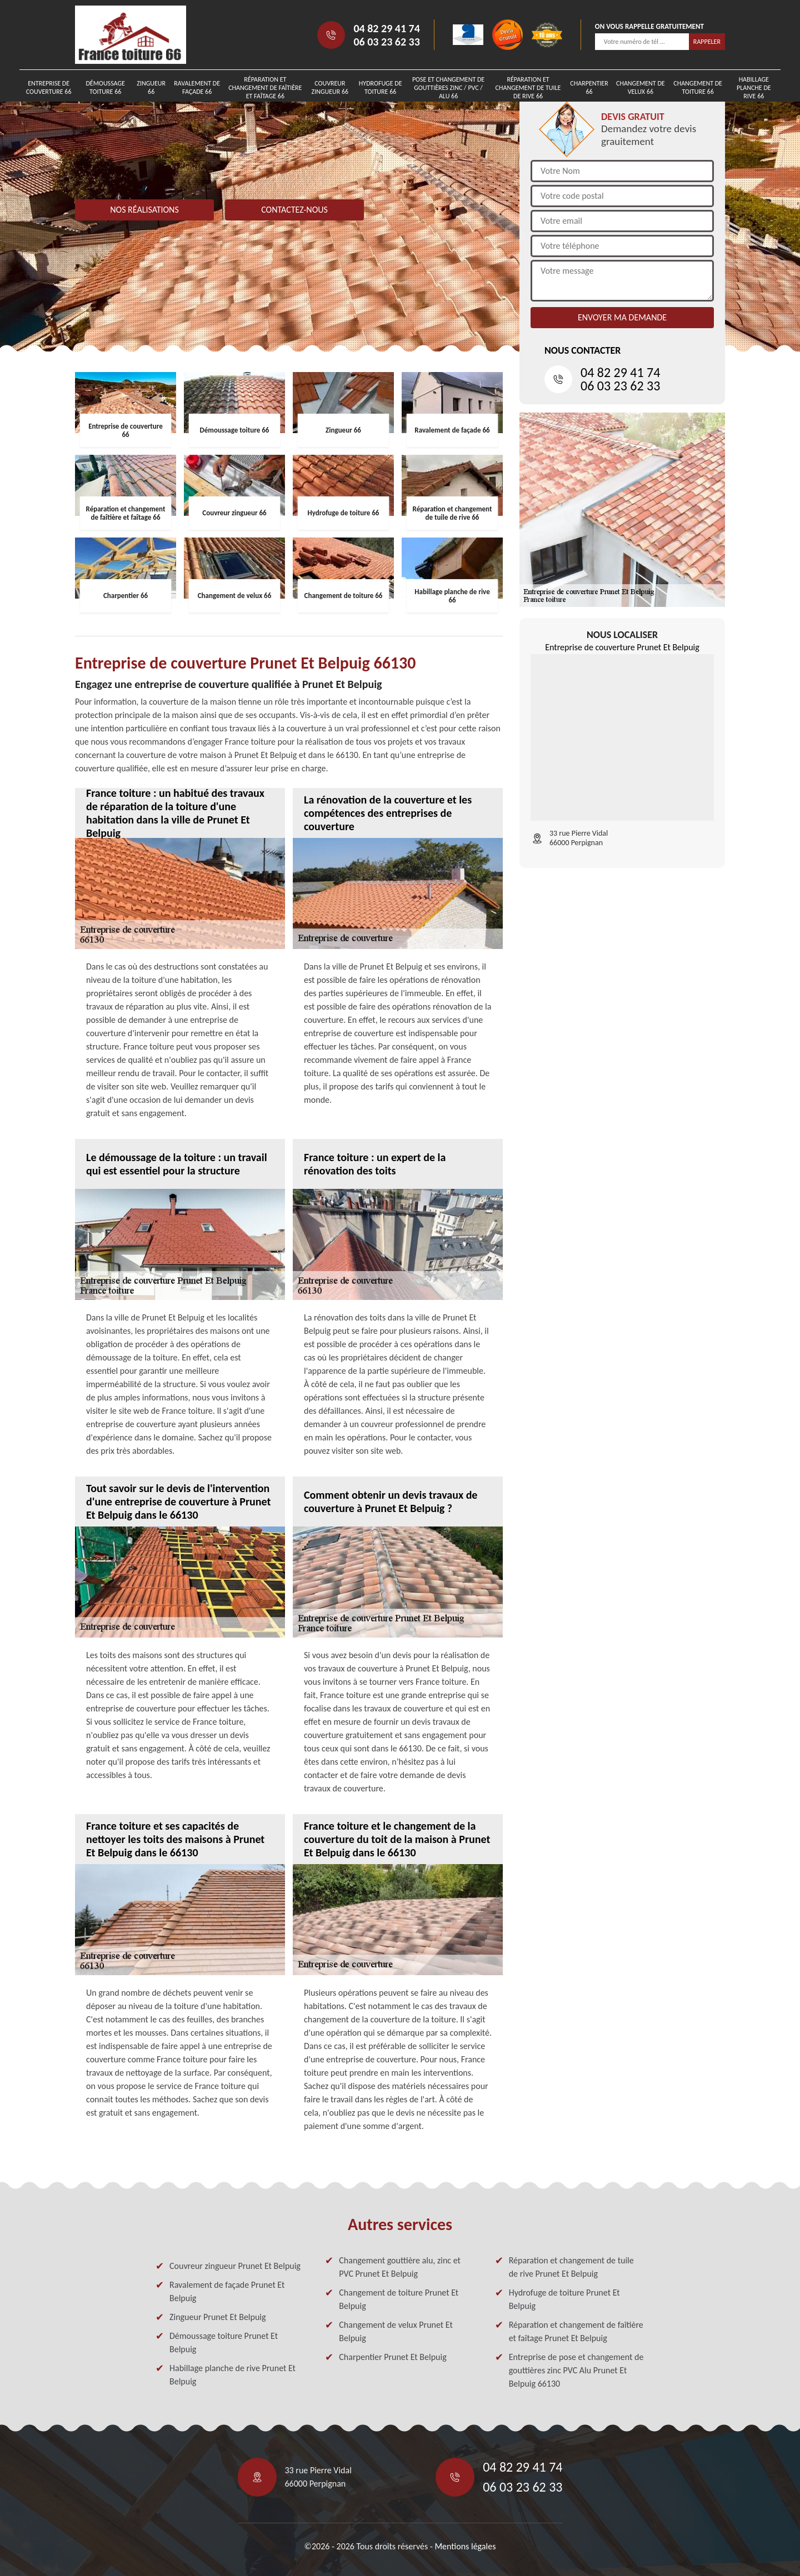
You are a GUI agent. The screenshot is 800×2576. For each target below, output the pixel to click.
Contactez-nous (294, 209)
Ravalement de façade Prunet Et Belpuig (226, 2291)
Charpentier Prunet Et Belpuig (392, 2357)
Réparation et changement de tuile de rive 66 (528, 88)
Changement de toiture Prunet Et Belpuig (398, 2299)
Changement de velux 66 (640, 87)
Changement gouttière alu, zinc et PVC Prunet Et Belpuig (400, 2267)
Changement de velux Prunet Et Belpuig (395, 2331)
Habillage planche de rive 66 (754, 88)
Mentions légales (465, 2546)
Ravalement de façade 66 (197, 87)
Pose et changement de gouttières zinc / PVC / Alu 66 (448, 88)
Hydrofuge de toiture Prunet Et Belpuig (564, 2299)
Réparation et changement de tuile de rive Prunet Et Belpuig (571, 2267)
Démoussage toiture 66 (105, 87)
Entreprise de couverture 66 (49, 87)
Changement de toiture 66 (697, 87)
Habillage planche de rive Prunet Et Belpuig (232, 2375)
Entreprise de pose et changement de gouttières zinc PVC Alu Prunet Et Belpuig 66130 (576, 2370)
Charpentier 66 (589, 87)
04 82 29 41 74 (386, 28)
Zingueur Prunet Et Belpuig (217, 2317)
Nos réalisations (144, 209)
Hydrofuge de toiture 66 (380, 87)
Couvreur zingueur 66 (330, 87)
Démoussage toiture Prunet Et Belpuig (223, 2342)
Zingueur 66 (151, 87)
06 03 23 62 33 (386, 41)
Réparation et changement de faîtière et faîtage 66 (265, 88)
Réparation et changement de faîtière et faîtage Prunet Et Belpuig (576, 2331)
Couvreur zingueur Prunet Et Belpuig (235, 2266)
